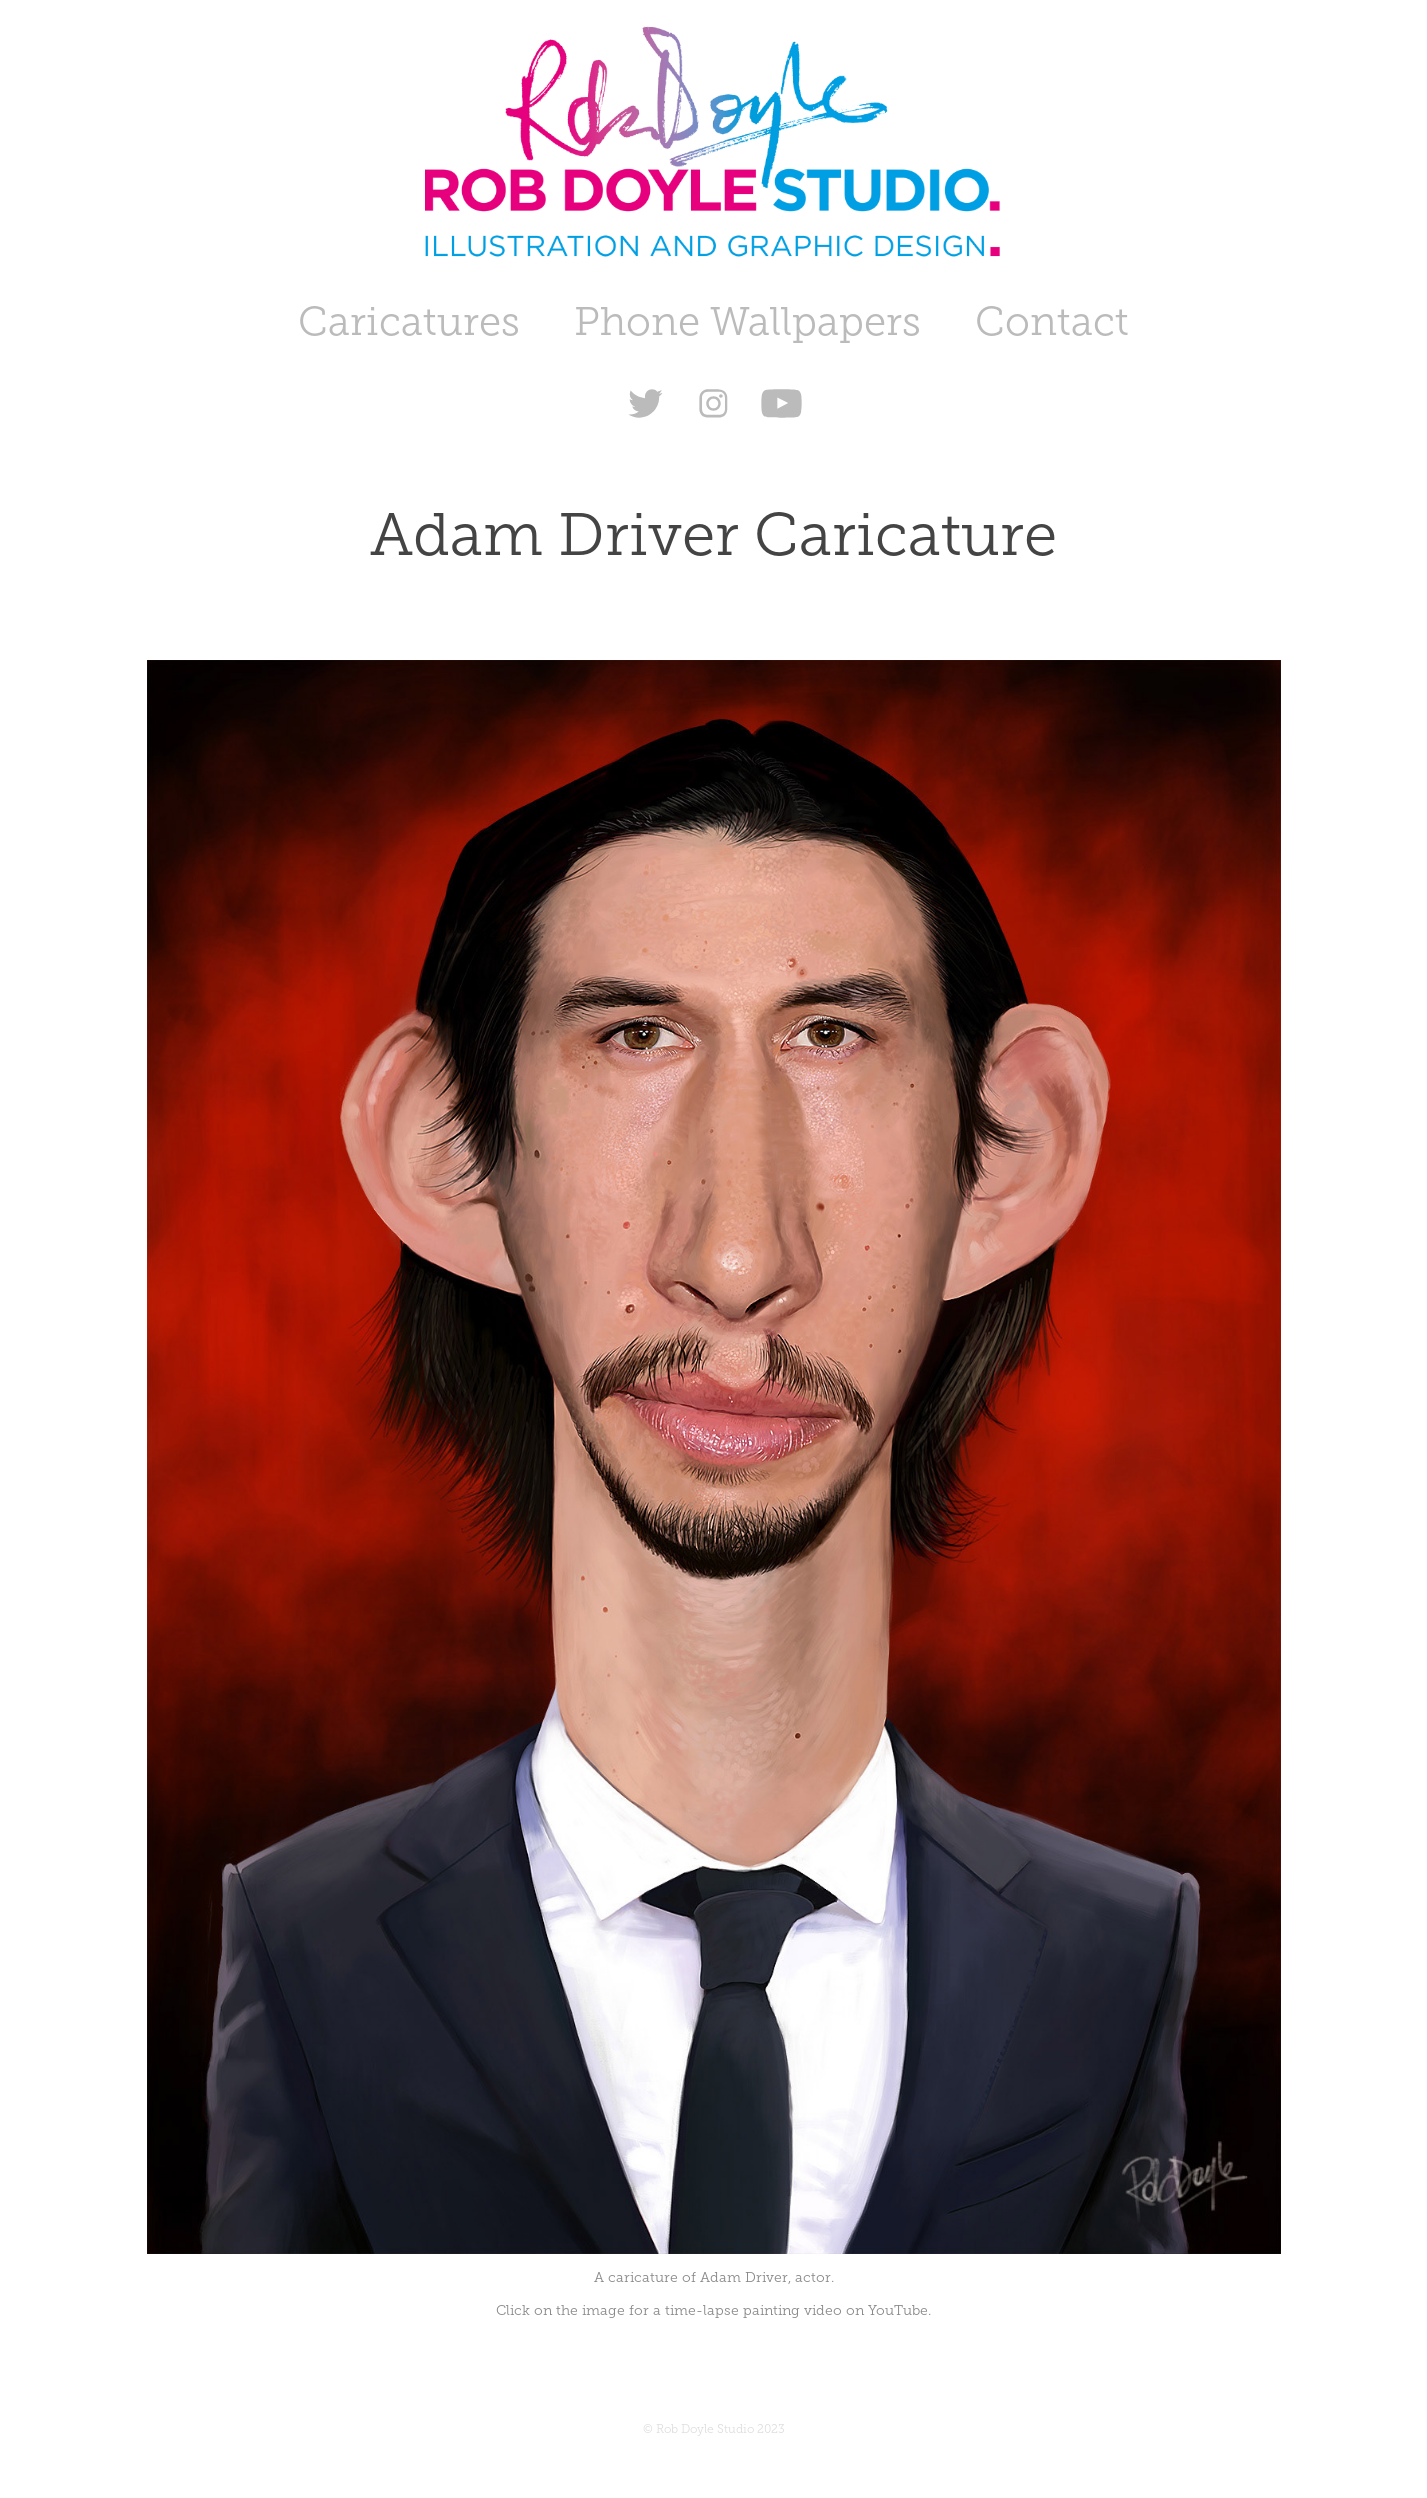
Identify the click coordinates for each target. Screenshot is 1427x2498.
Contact (1052, 321)
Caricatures (409, 321)
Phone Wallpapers (747, 321)
